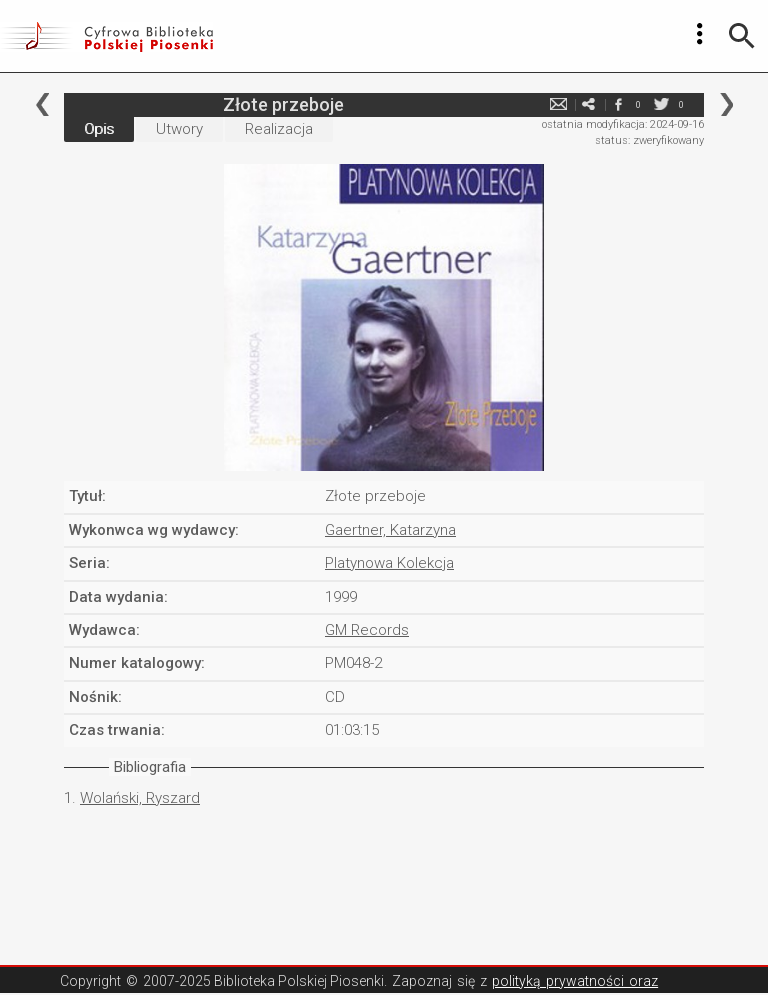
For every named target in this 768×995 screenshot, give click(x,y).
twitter (661, 104)
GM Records (367, 630)
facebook (618, 104)
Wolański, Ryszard (140, 798)
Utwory (179, 129)
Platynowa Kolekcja (389, 563)
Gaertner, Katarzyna (390, 530)
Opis (99, 129)
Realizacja (279, 129)
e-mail (558, 104)
